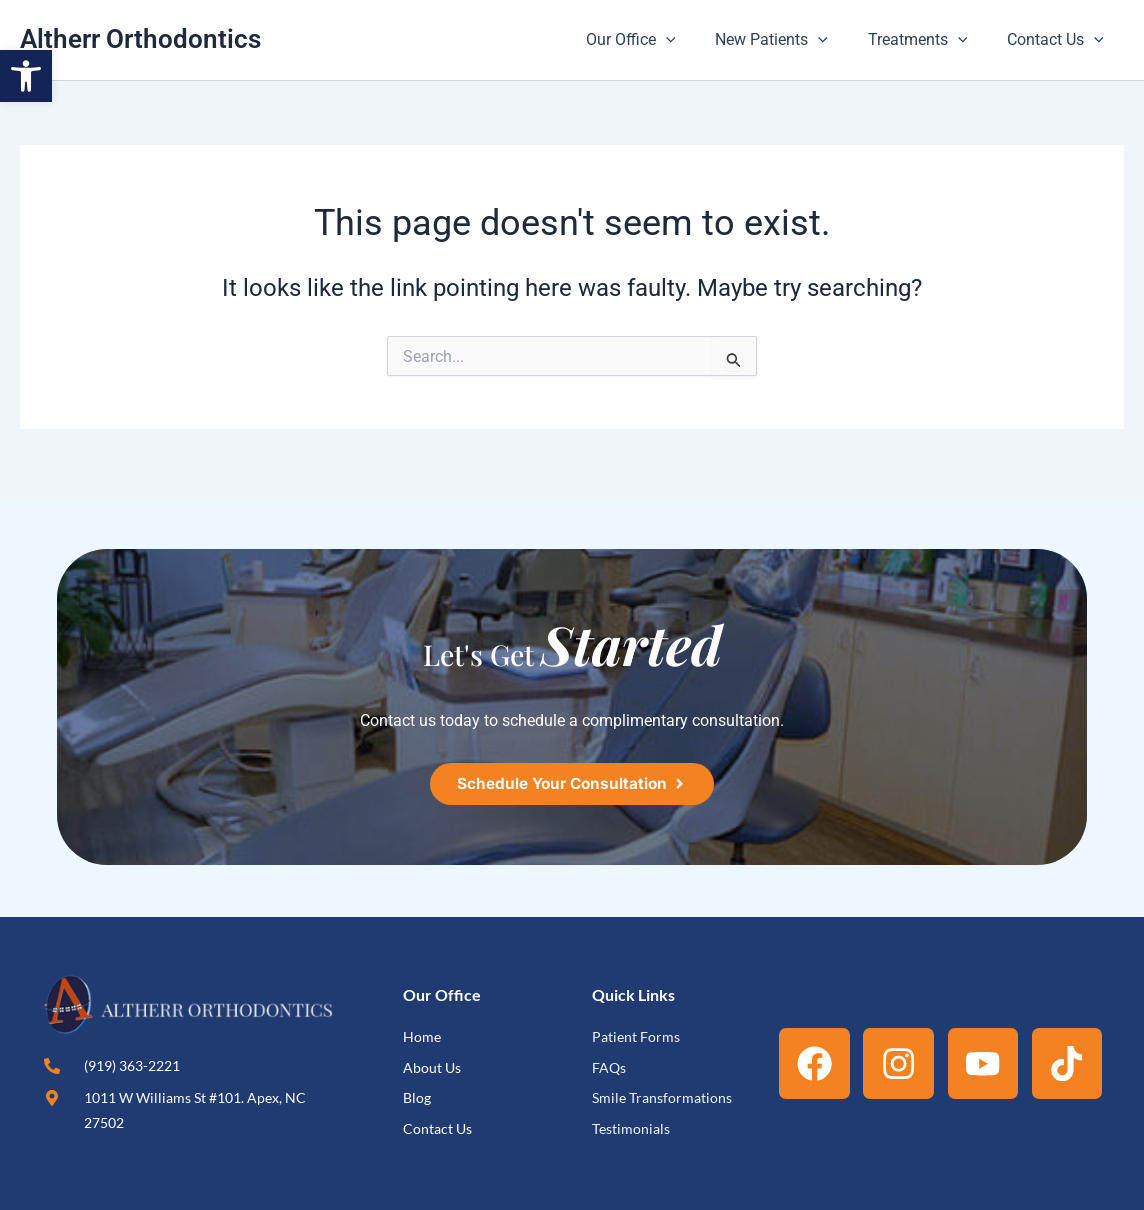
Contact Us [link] (1059, 40)
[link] (26, 76)
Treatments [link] (930, 40)
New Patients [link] (791, 40)
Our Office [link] (659, 40)
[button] (694, 40)
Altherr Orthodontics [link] (140, 39)
